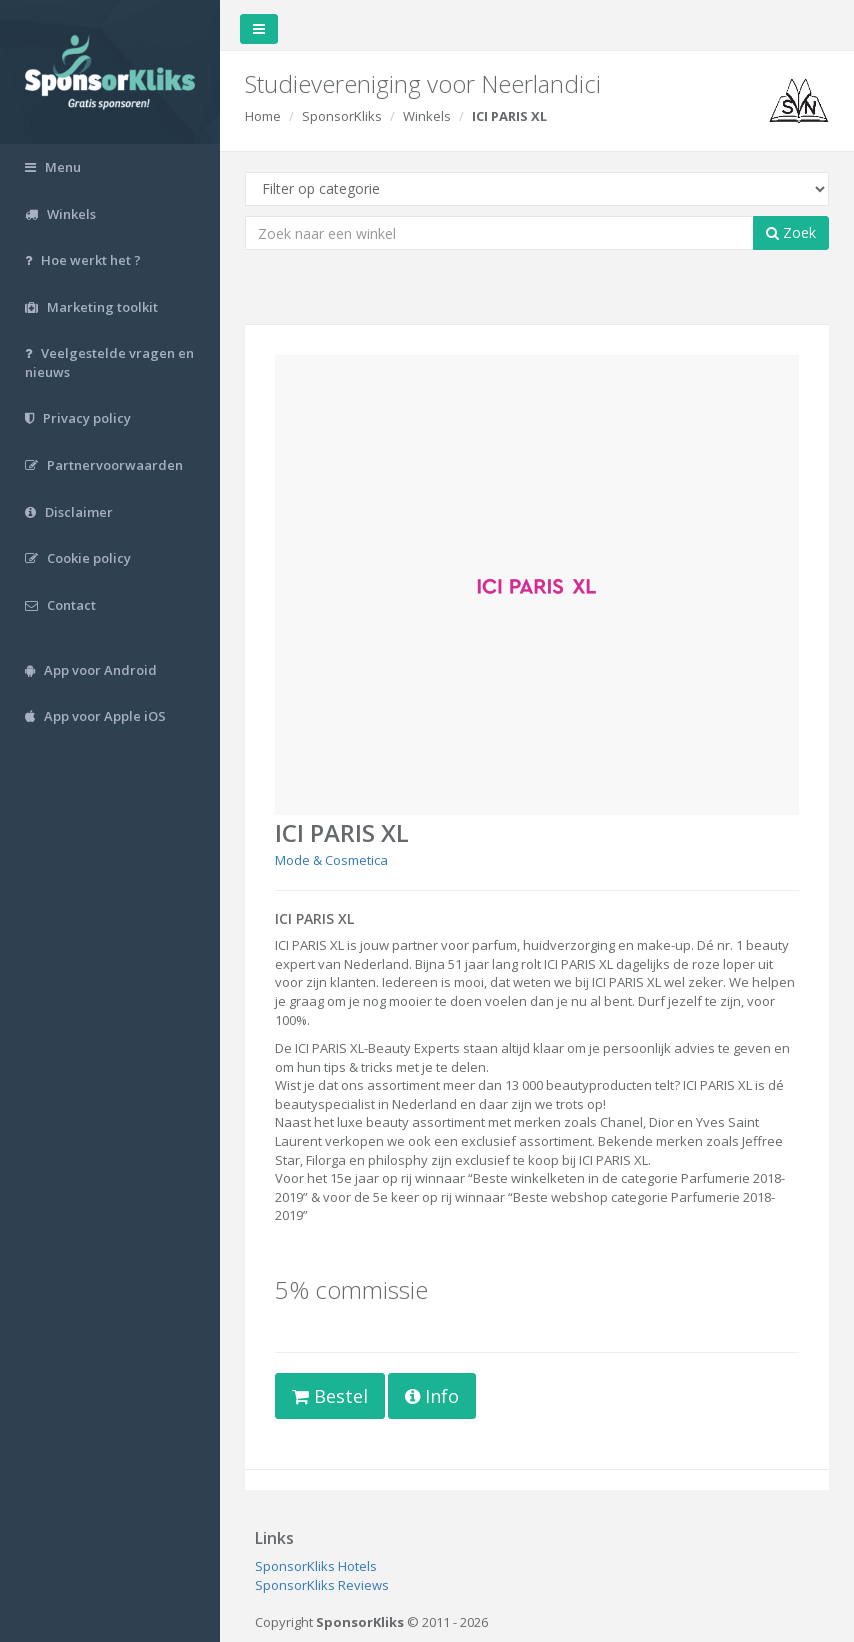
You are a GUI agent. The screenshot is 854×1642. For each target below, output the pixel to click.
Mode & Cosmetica (331, 860)
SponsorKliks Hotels (316, 1566)
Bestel (330, 1396)
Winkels (427, 116)
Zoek (791, 232)
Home (263, 116)
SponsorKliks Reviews (322, 1585)
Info (432, 1396)
